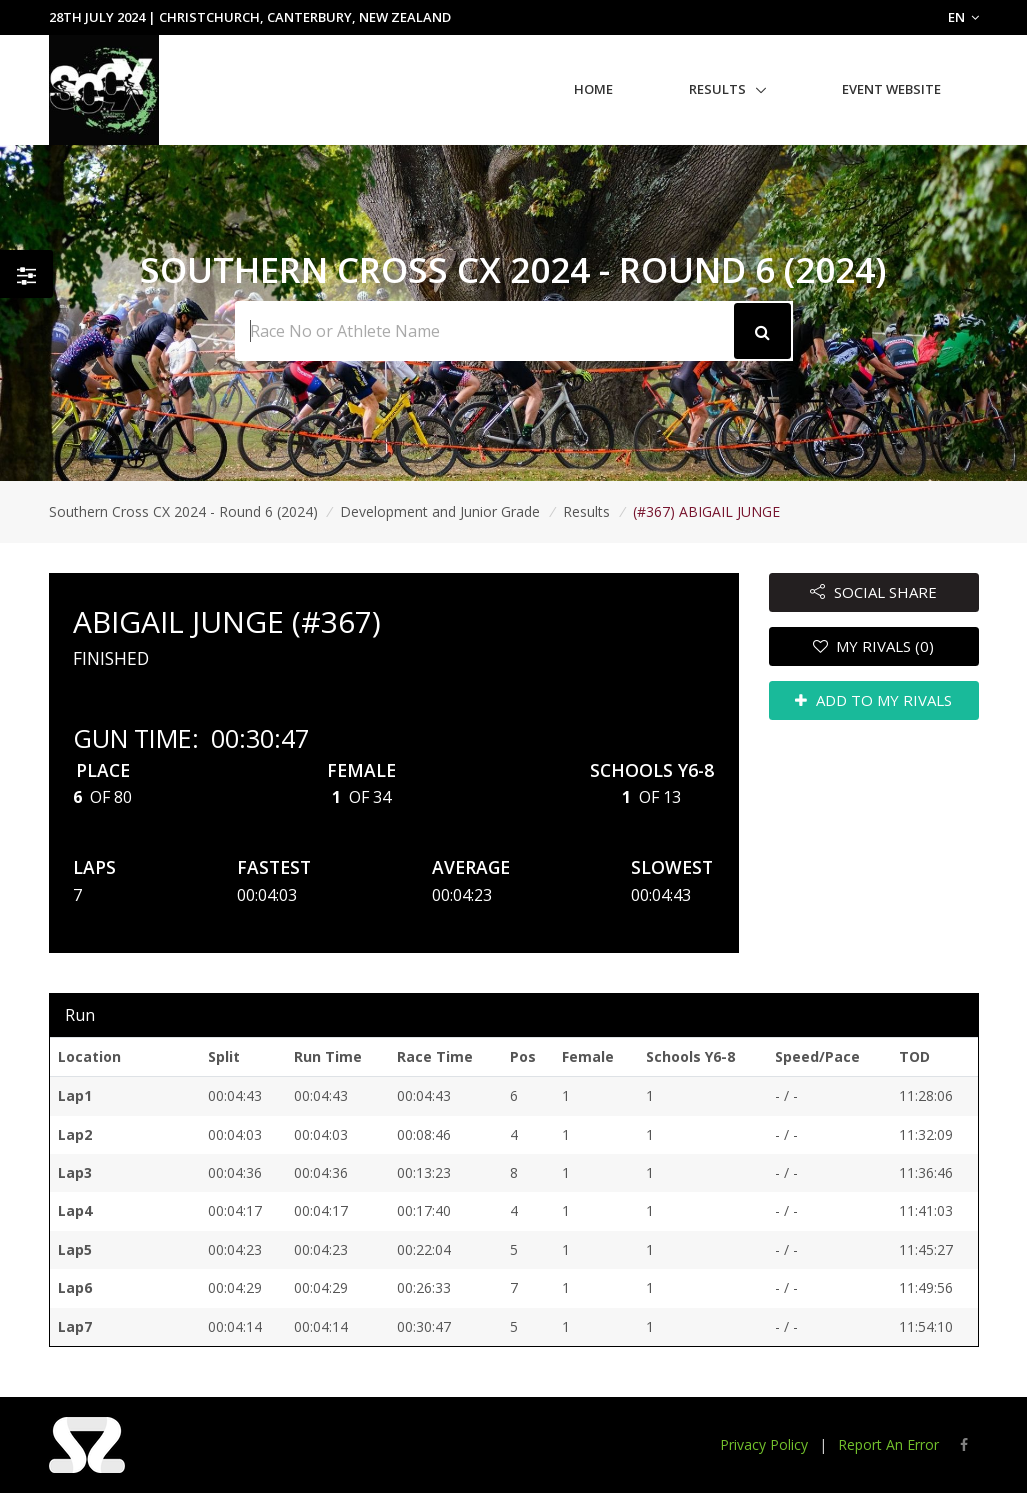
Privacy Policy (764, 1444)
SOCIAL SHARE (873, 592)
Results (717, 89)
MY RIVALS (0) (874, 646)
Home (593, 89)
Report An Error (888, 1444)
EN (963, 17)
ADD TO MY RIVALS (873, 700)
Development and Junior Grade (440, 511)
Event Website (891, 89)
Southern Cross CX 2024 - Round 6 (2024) (183, 511)
